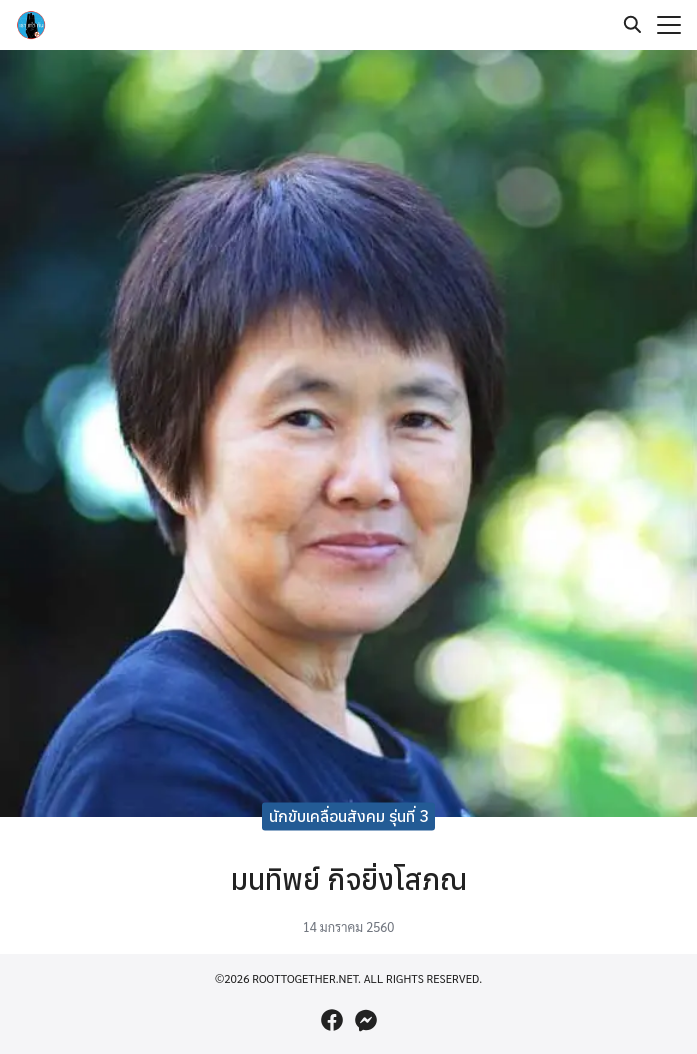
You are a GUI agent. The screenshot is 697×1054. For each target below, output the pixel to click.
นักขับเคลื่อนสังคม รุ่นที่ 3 (349, 816)
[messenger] (366, 1020)
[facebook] (332, 1020)
